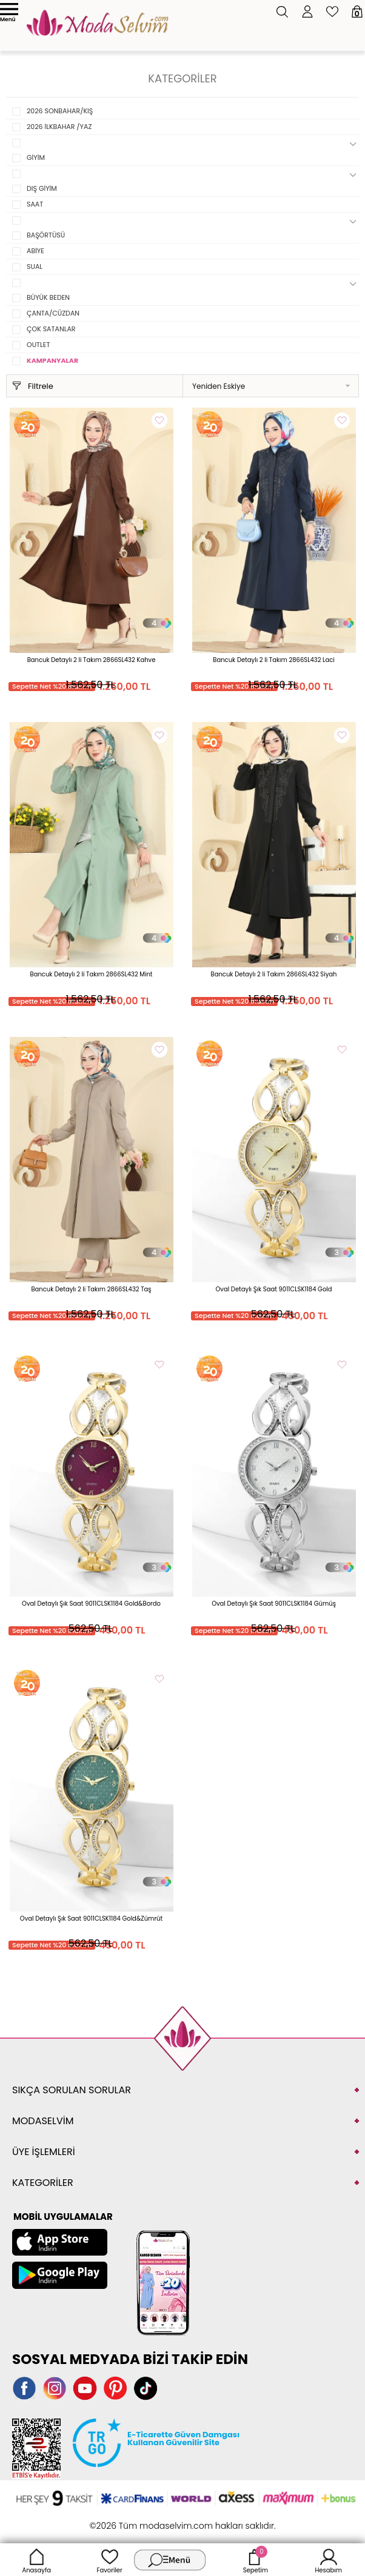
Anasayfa (36, 2560)
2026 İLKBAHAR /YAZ (59, 126)
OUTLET (38, 344)
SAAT (35, 204)
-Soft (116, 2519)
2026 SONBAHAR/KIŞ (60, 111)
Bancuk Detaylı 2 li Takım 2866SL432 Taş (91, 1289)
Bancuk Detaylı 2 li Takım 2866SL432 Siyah (274, 974)
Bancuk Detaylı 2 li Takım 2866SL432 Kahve (91, 659)
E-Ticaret (145, 2519)
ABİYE (35, 251)
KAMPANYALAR (52, 360)
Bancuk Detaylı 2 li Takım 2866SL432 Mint (91, 974)
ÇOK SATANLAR (51, 329)
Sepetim (255, 2560)
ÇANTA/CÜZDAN (53, 313)
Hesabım (328, 2560)
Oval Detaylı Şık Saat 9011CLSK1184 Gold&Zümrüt (91, 1918)
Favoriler (109, 2560)
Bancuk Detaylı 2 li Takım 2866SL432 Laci (273, 659)
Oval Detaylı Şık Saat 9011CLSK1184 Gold (273, 1289)
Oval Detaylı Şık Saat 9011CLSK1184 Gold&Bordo (91, 1603)
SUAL (34, 266)
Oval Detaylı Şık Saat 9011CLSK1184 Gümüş (274, 1603)
